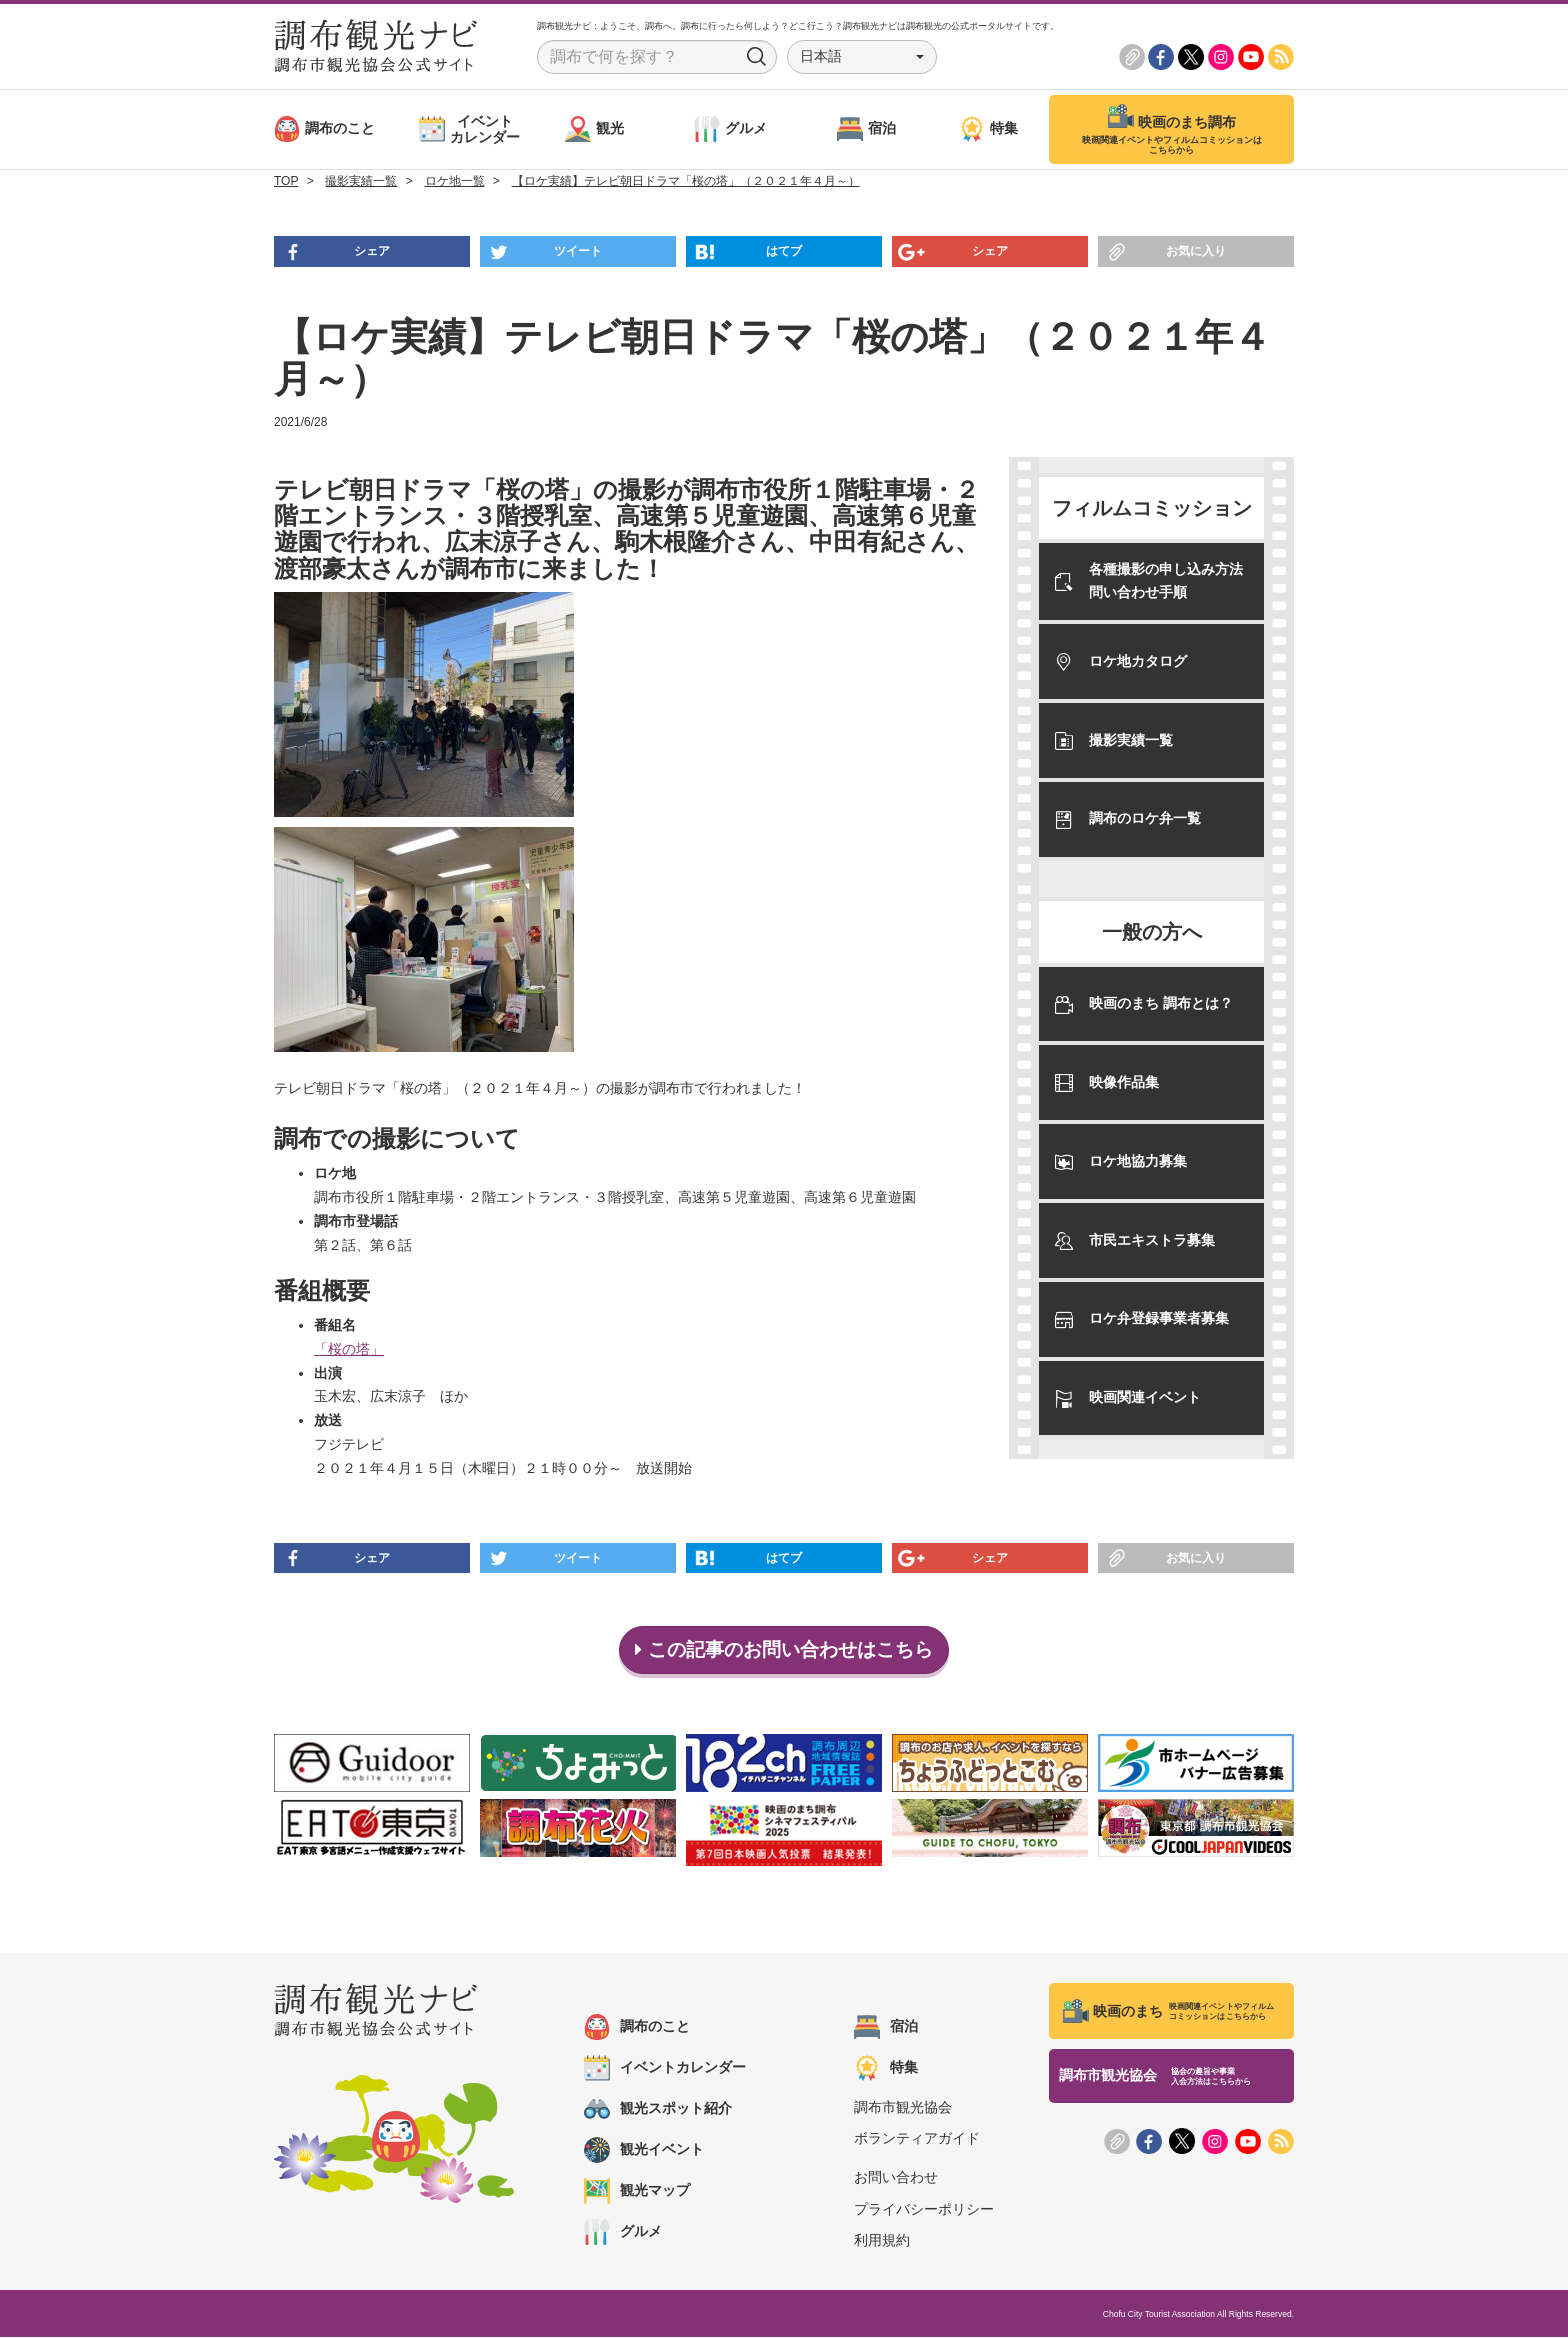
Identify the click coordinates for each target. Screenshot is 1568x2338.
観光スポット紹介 (658, 2110)
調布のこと (637, 2028)
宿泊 (886, 2028)
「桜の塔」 (349, 1349)
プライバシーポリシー (924, 2209)
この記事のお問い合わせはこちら (784, 1650)
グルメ (623, 2233)
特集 (886, 2069)
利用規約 (882, 2241)
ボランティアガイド (917, 2139)
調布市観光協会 (903, 2108)
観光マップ (637, 2192)
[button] (862, 57)
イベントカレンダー (665, 2069)
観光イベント (644, 2151)
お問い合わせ (896, 2178)
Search (757, 57)
